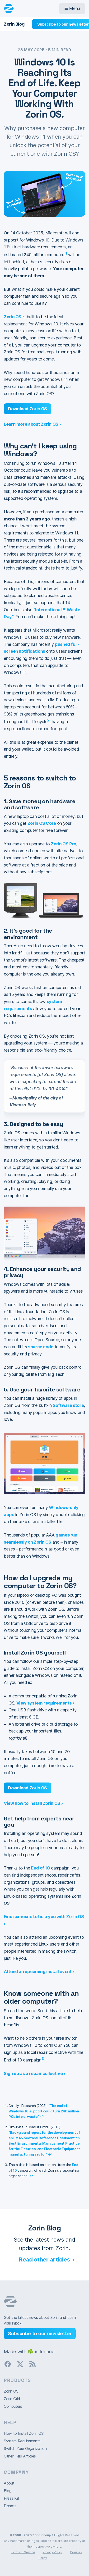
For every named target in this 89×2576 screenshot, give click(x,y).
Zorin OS (12, 316)
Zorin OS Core (42, 823)
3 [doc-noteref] (43, 2058)
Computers (13, 2406)
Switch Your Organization (25, 2448)
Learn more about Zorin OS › (32, 424)
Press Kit (11, 2498)
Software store (68, 1405)
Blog (7, 2490)
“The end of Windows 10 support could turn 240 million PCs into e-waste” (44, 2111)
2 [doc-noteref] (48, 720)
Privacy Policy (52, 2552)
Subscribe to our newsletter (39, 2333)
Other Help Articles (20, 2456)
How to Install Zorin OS (24, 2433)
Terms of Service (23, 2552)
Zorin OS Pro (63, 843)
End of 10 (40, 1867)
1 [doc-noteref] (66, 253)
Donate (10, 2505)
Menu (72, 8)
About (9, 2483)
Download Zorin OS (27, 408)
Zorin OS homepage (10, 2301)
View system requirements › (45, 1703)
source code (40, 1346)
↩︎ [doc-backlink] (42, 2117)
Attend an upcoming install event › (39, 1971)
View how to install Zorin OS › (33, 1803)
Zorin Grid (12, 2398)
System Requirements (22, 2441)
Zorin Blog (14, 24)
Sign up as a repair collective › (34, 2073)
